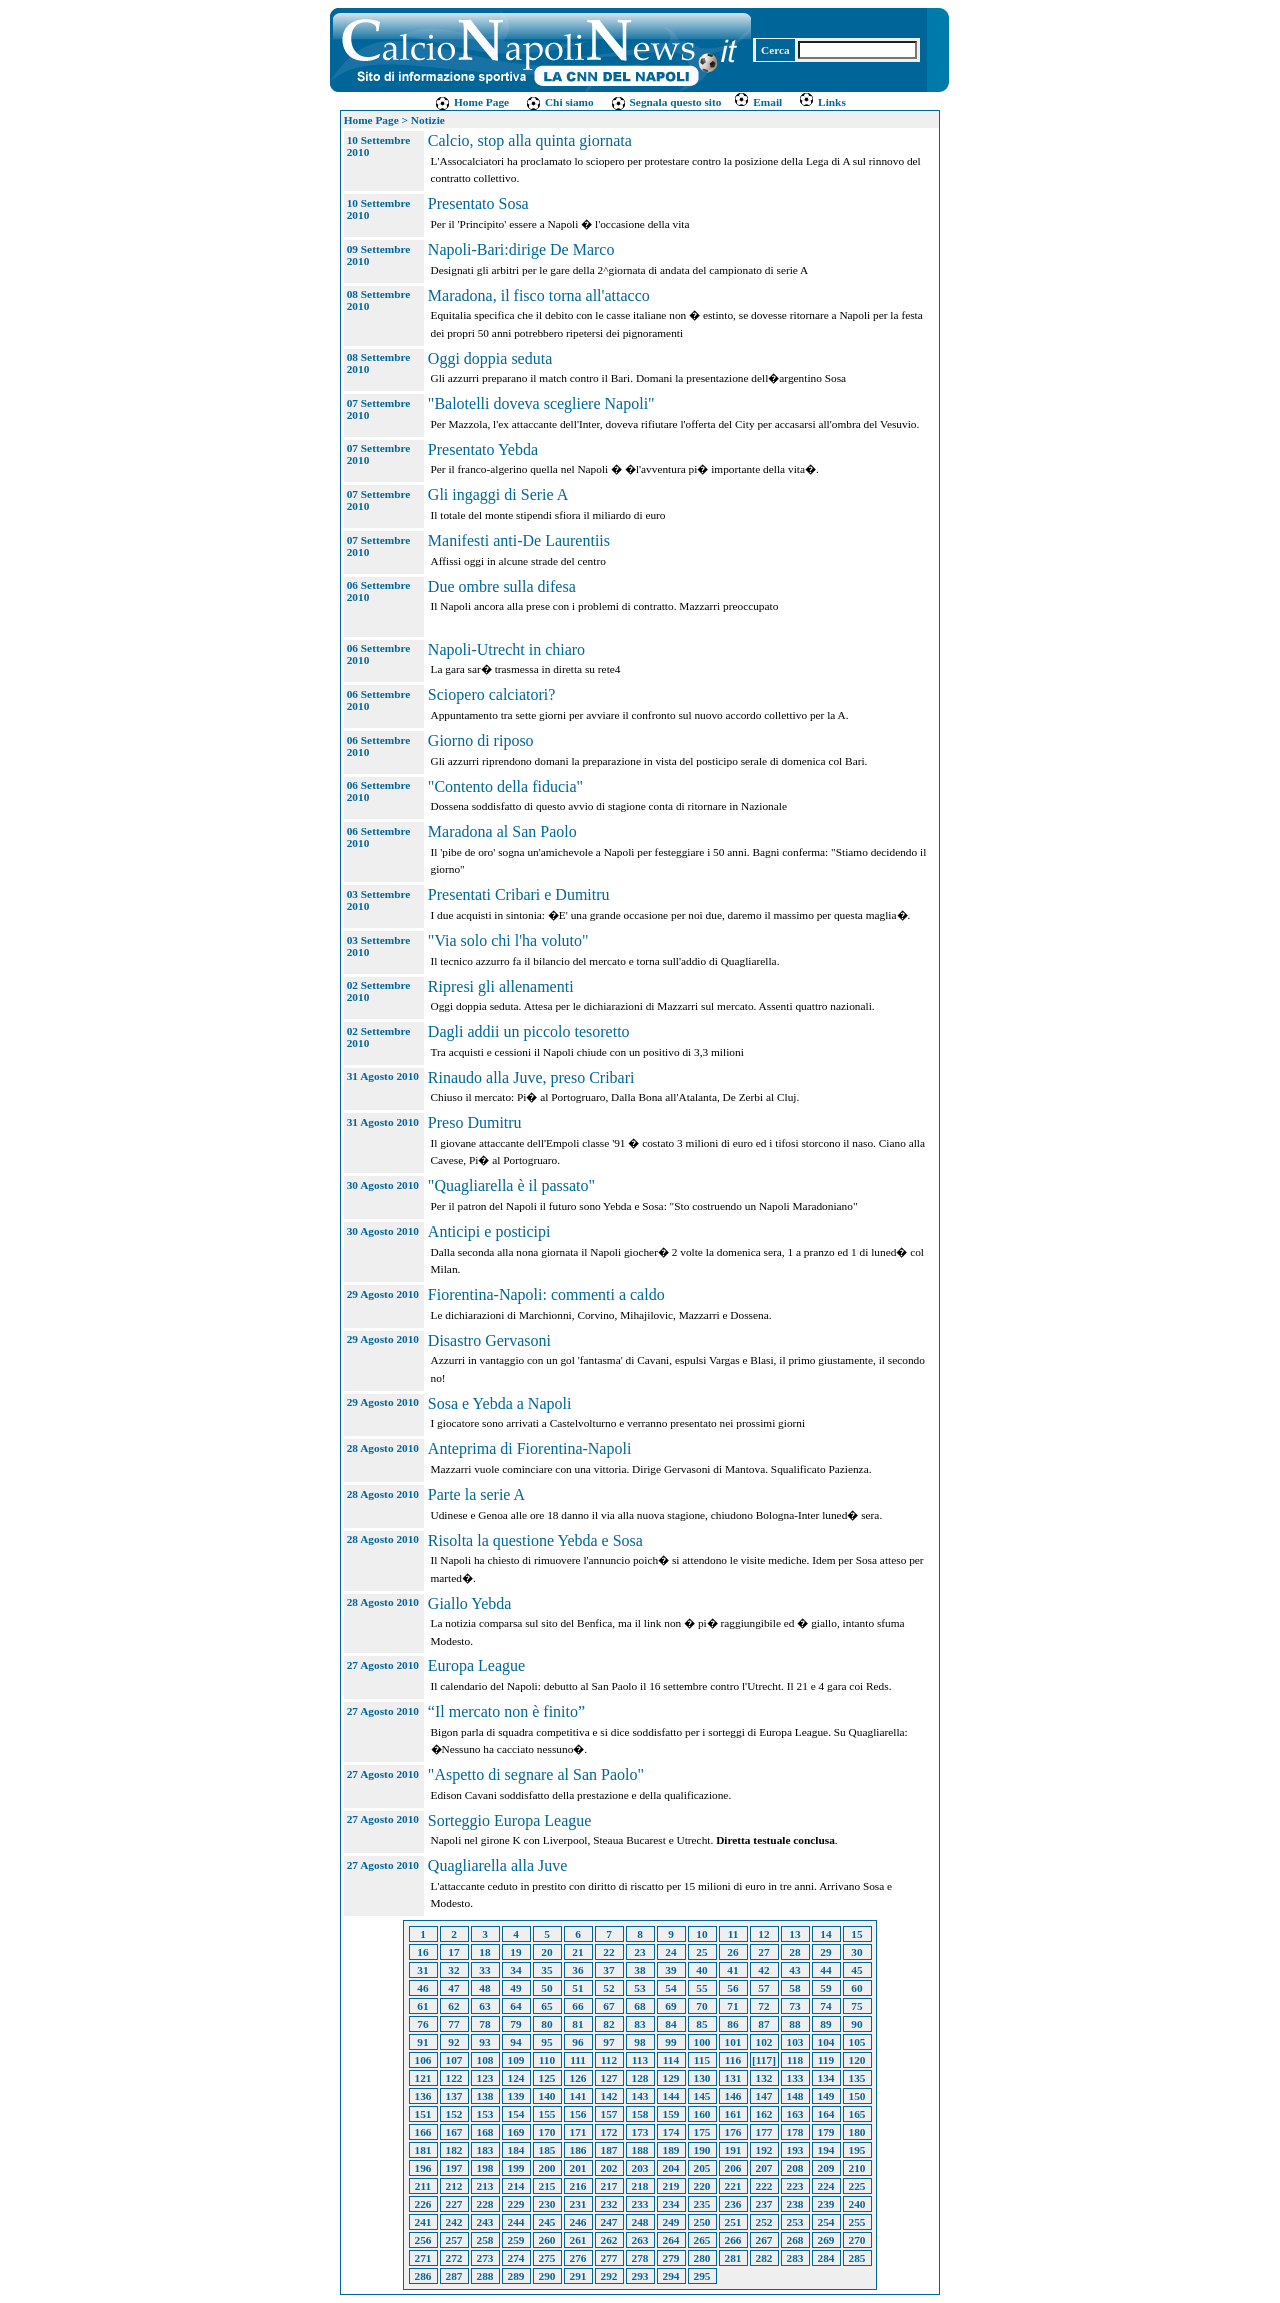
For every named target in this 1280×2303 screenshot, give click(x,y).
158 (640, 2114)
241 (423, 2222)
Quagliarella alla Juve (498, 1865)
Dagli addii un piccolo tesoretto (529, 1031)
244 (516, 2222)
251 (733, 2222)
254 (826, 2222)
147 (764, 2096)
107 (454, 2060)
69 (670, 2006)
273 (485, 2258)
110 (547, 2060)
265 (702, 2240)
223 (795, 2186)
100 (702, 2042)
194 (826, 2150)
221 (733, 2186)
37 (608, 1970)
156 (578, 2114)
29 (825, 1952)
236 (733, 2204)
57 (763, 1988)
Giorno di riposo (481, 740)
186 (578, 2150)
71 (732, 2006)
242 (454, 2222)
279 (671, 2258)
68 (639, 2006)
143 (640, 2096)
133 (795, 2078)
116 (733, 2060)
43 (794, 1970)
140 (547, 2096)
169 (516, 2132)
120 (857, 2060)
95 (546, 2042)
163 (795, 2114)
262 (609, 2240)
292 (609, 2276)
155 (547, 2114)
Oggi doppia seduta (490, 358)
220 (702, 2186)
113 (640, 2060)
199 (516, 2168)
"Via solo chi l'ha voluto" (508, 940)
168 (485, 2132)
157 (609, 2114)
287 (454, 2276)
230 (547, 2204)
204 (671, 2168)
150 (857, 2096)
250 (702, 2222)
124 (516, 2078)
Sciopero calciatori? (492, 694)
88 (794, 2024)
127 (609, 2078)
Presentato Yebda (483, 449)
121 (423, 2078)
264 (671, 2240)
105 (857, 2042)
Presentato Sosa (478, 203)
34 (515, 1970)
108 (485, 2060)
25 (701, 1952)
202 (609, 2168)
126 (578, 2078)
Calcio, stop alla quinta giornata (530, 140)
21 (577, 1952)
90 (856, 2024)
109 (516, 2060)
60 (856, 1988)
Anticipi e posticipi (489, 1231)
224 (826, 2186)
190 (702, 2150)
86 (732, 2024)
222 (764, 2186)
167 (454, 2132)
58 (794, 1988)
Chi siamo (559, 102)
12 (763, 1934)
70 (701, 2006)
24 (670, 1952)
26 (732, 1952)
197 (454, 2168)
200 (547, 2168)
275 (547, 2258)
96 (577, 2042)
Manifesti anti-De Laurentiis (519, 540)
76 (422, 2024)
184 (516, 2150)
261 (578, 2240)
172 (609, 2132)
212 (454, 2186)
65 (546, 2006)
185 (547, 2150)
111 (578, 2060)
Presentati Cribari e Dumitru (519, 894)
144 (671, 2096)
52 (608, 1988)
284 (826, 2258)
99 (670, 2042)
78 (484, 2024)
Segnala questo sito (666, 102)
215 (547, 2186)
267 (764, 2240)
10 (701, 1934)
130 (702, 2078)
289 (516, 2276)
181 (423, 2150)
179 (826, 2132)
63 (484, 2006)
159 (671, 2114)
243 (485, 2222)
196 (423, 2168)
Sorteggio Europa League (510, 1820)
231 (578, 2204)
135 (857, 2078)
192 (764, 2150)
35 (546, 1970)
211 (423, 2186)
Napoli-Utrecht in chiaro (506, 649)
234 (671, 2204)
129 (671, 2078)
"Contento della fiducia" (505, 786)
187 (609, 2150)
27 (763, 1952)
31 (422, 1970)
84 (670, 2024)
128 (640, 2078)
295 (702, 2276)
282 (764, 2258)
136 (423, 2096)
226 (423, 2204)
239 (826, 2204)
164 (826, 2114)
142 (609, 2096)
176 (733, 2132)
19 (515, 1952)
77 (453, 2024)
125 (547, 2078)
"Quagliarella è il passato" (511, 1185)
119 (826, 2060)
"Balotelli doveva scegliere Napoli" (541, 403)
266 (733, 2240)
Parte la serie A (476, 1494)
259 (516, 2240)
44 (825, 1970)
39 (670, 1970)
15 (856, 1934)
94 (515, 2042)
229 (516, 2204)
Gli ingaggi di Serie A (498, 494)
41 (732, 1970)
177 (764, 2132)
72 (763, 2006)
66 (577, 2006)
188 (640, 2150)
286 (423, 2276)
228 (485, 2204)
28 (794, 1952)
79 (515, 2024)
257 (454, 2240)
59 (825, 1988)
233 (640, 2204)
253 (795, 2222)
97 (608, 2042)
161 (733, 2114)
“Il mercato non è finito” (506, 1711)
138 (485, 2096)
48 (484, 1988)
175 (702, 2132)
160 (702, 2114)
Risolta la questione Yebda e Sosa (535, 1540)
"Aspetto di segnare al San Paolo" (536, 1774)
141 (578, 2096)
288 (485, 2276)
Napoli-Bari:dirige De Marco (521, 249)
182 (454, 2150)
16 (422, 1952)
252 (764, 2222)
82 (608, 2024)
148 (795, 2096)
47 (453, 1988)
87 (763, 2024)
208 (795, 2168)
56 (732, 1988)
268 (795, 2240)
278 (640, 2258)
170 (547, 2132)
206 (733, 2168)
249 (671, 2222)
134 (826, 2078)
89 (825, 2024)
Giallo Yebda (470, 1603)
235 (702, 2204)
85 (701, 2024)
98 (639, 2042)
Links (822, 102)
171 (578, 2132)
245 (547, 2222)
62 (453, 2006)
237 (764, 2204)
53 (639, 1988)
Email (757, 102)
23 (639, 1952)
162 (764, 2114)
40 (701, 1970)
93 (484, 2042)
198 (485, 2168)
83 (639, 2024)
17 (453, 1952)
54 (670, 1988)
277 (609, 2258)
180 (857, 2132)
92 (453, 2042)
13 (794, 1934)
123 (485, 2078)
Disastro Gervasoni (489, 1340)
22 (608, 1952)
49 (515, 1988)
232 (609, 2204)
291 (578, 2276)
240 (857, 2204)
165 (857, 2114)
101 (733, 2042)
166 (423, 2132)
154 (516, 2114)
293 (640, 2276)
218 (640, 2186)
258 (485, 2240)
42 (763, 1970)
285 (857, 2258)
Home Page (471, 102)
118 (795, 2060)
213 (485, 2186)
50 (546, 1988)
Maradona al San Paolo (502, 831)
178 (795, 2132)
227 (454, 2204)
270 (857, 2240)
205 (702, 2168)
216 (578, 2186)
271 (423, 2258)
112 (609, 2060)
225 (857, 2186)
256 (423, 2240)
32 (453, 1970)
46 (422, 1988)
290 (547, 2276)
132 (764, 2078)
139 (516, 2096)
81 (577, 2024)
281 (733, 2258)
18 (484, 1952)
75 (856, 2006)
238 (795, 2204)
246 (578, 2222)
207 (764, 2168)
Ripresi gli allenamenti (501, 986)
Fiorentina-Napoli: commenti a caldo (546, 1294)
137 (454, 2096)
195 (857, 2150)
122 (454, 2078)
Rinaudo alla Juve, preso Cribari (531, 1077)
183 (485, 2150)
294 (671, 2276)
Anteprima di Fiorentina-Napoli (530, 1448)
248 (640, 2222)
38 (639, 1970)
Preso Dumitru (475, 1122)
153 (485, 2114)
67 (608, 2006)
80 (546, 2024)
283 (795, 2258)
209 (826, 2168)
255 (857, 2222)
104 (826, 2042)
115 (702, 2060)
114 (671, 2060)
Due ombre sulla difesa (502, 586)
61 (422, 2006)
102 (764, 2042)
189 (671, 2150)
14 (825, 1934)
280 (702, 2258)
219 (671, 2186)
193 (795, 2150)
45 (856, 1970)
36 (577, 1970)
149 (826, 2096)
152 (454, 2114)
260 (547, 2240)
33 (484, 1970)
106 (423, 2060)
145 (702, 2096)
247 (609, 2222)
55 (701, 1988)
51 (577, 1988)
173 (640, 2132)
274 (516, 2258)
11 (733, 1934)
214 (516, 2186)
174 (671, 2132)
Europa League (476, 1665)
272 (454, 2258)
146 (733, 2096)
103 (795, 2042)
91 (422, 2042)
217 (609, 2186)
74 (825, 2006)
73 (794, 2006)
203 (640, 2168)
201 (578, 2168)
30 (856, 1952)
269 (826, 2240)
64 (515, 2006)
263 (640, 2240)
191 (733, 2150)
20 (546, 1952)
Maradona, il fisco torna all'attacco (539, 295)
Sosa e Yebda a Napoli (500, 1403)
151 (423, 2114)
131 (733, 2078)
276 (578, 2258)
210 (857, 2168)
